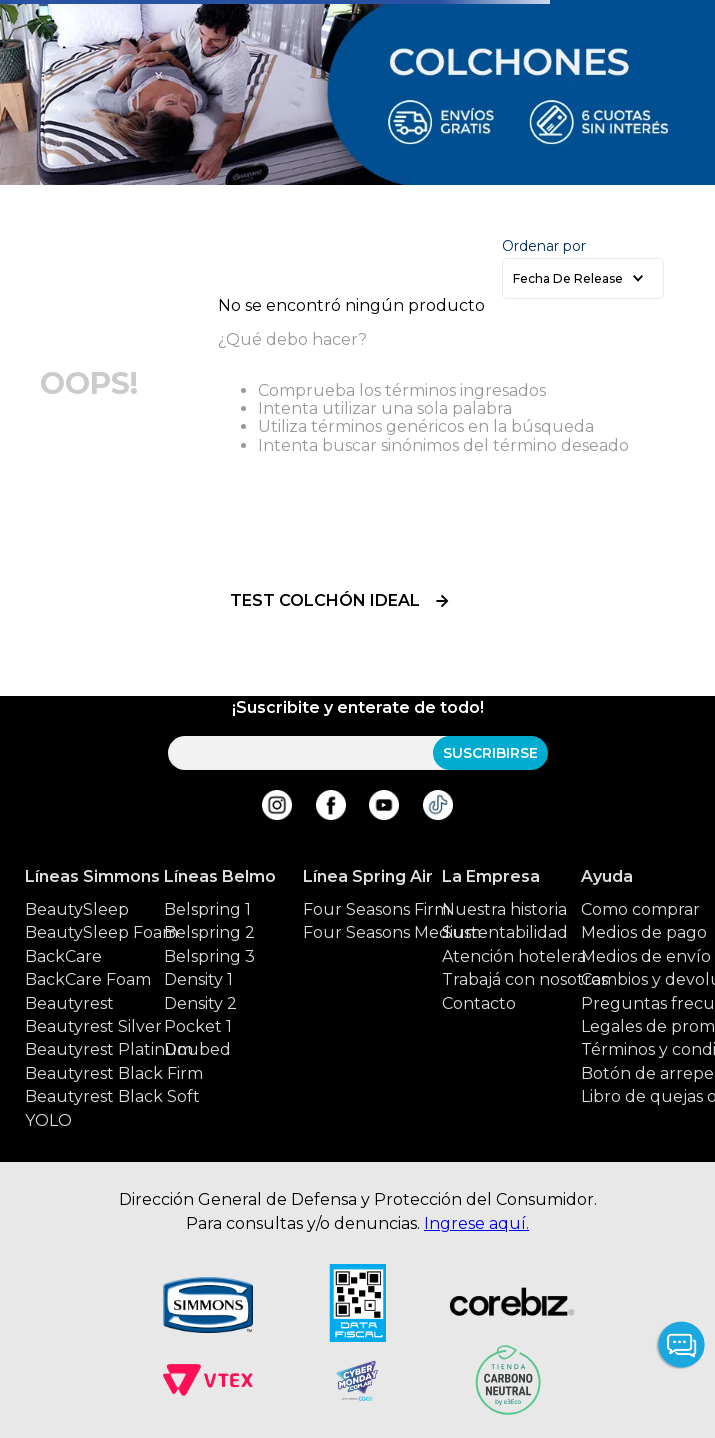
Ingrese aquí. (476, 1223)
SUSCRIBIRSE (490, 753)
